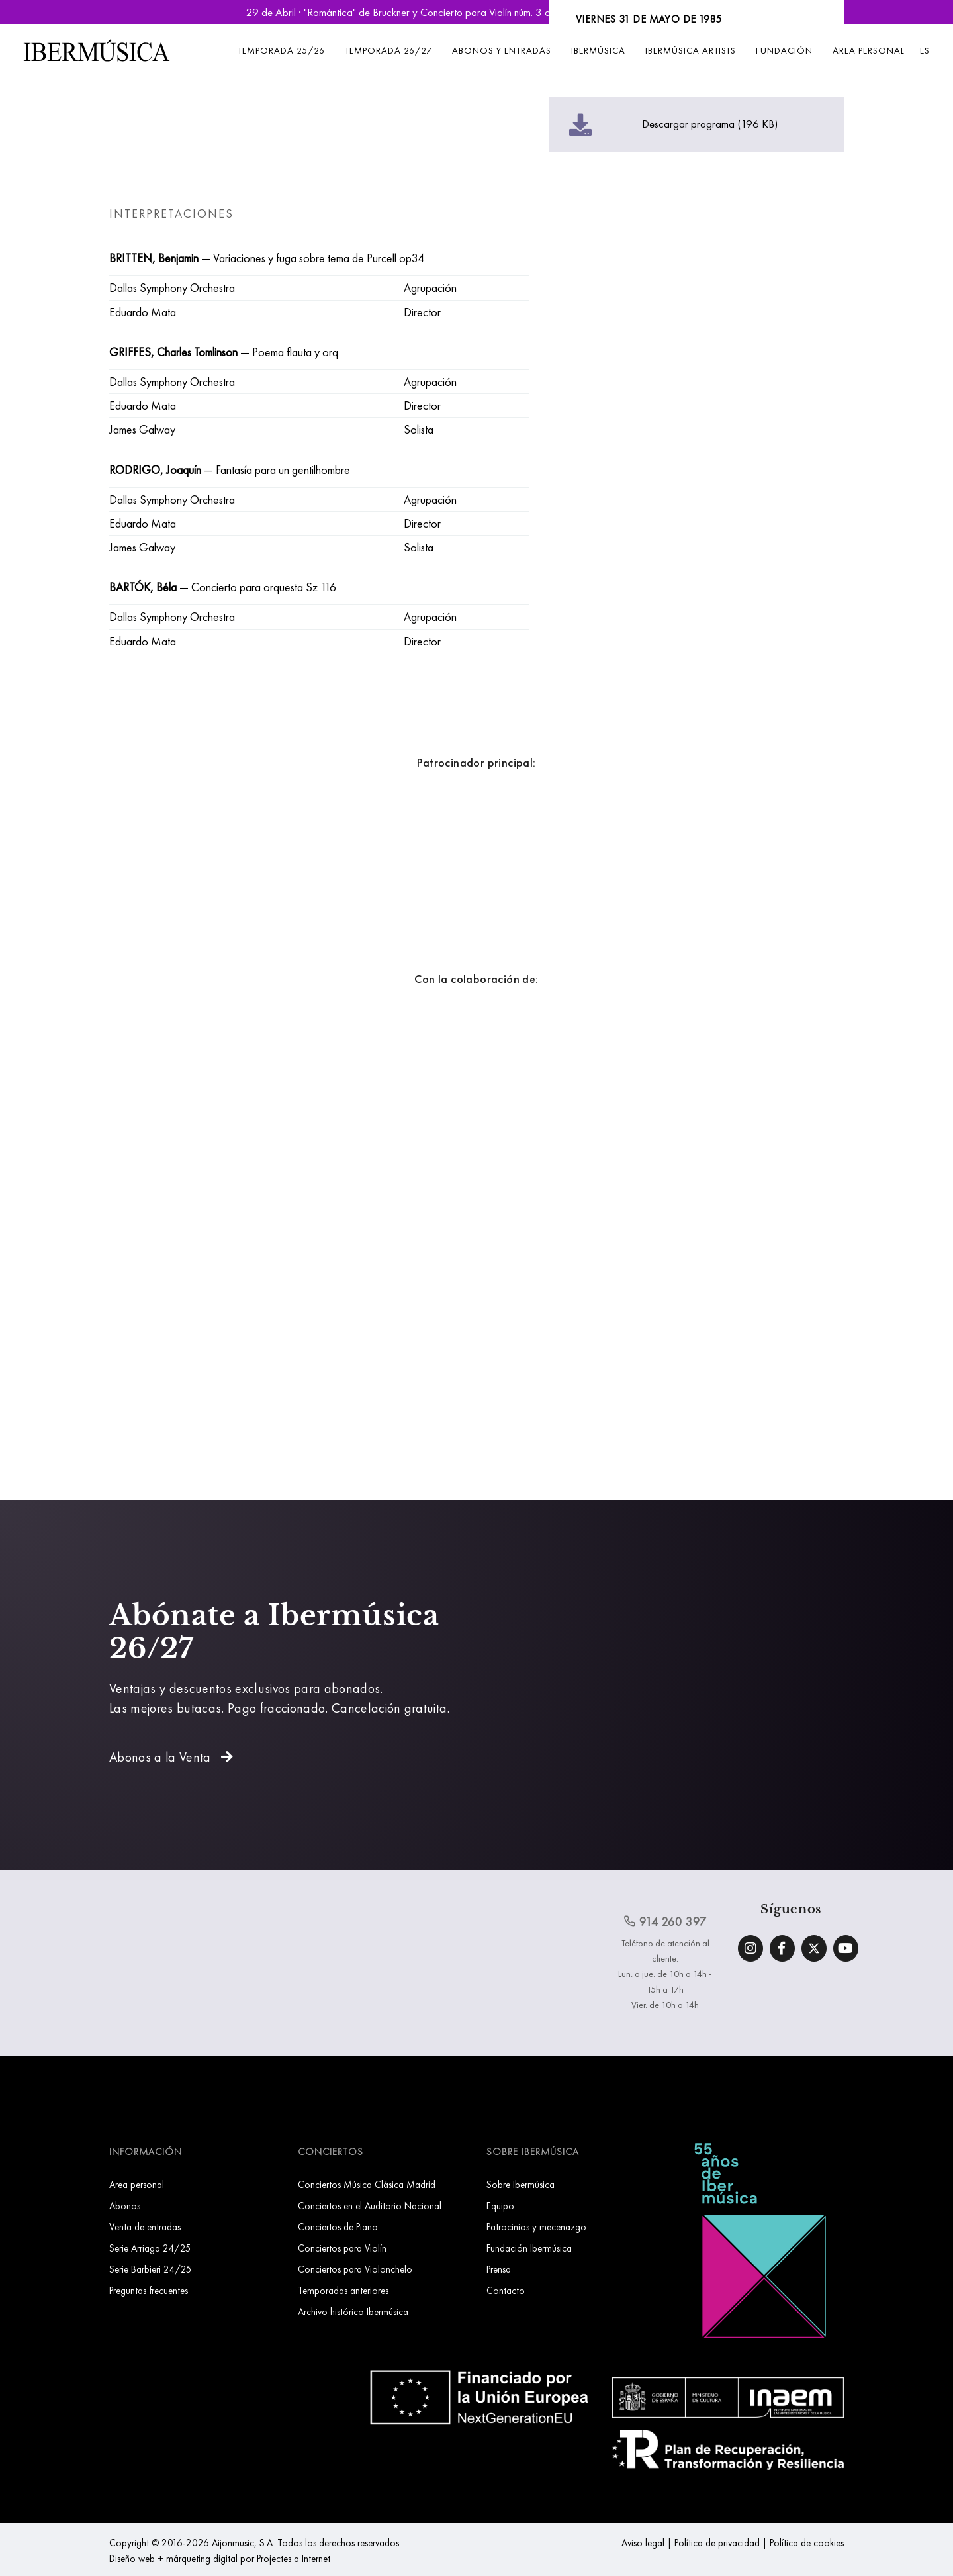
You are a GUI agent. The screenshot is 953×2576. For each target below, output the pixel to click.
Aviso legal (642, 2542)
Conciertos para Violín (342, 2248)
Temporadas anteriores (343, 2290)
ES (925, 50)
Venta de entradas (145, 2226)
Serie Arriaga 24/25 (150, 2248)
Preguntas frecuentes (148, 2290)
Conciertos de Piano (338, 2226)
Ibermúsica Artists (690, 50)
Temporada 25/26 (281, 50)
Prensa (498, 2269)
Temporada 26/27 (388, 50)
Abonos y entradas (501, 50)
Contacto (505, 2290)
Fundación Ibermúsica (529, 2248)
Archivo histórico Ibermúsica (353, 2311)
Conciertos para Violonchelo (355, 2269)
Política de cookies (807, 2542)
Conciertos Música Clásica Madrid (366, 2184)
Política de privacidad (717, 2542)
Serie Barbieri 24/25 (150, 2269)
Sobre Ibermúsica (520, 2184)
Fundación (784, 50)
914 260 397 (665, 1921)
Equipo (500, 2205)
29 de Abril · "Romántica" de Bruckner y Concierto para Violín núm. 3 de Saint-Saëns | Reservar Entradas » (476, 12)
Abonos (124, 2205)
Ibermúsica (598, 50)
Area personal (869, 50)
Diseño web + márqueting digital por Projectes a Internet (219, 2558)
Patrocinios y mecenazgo (536, 2226)
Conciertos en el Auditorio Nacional (369, 2205)
